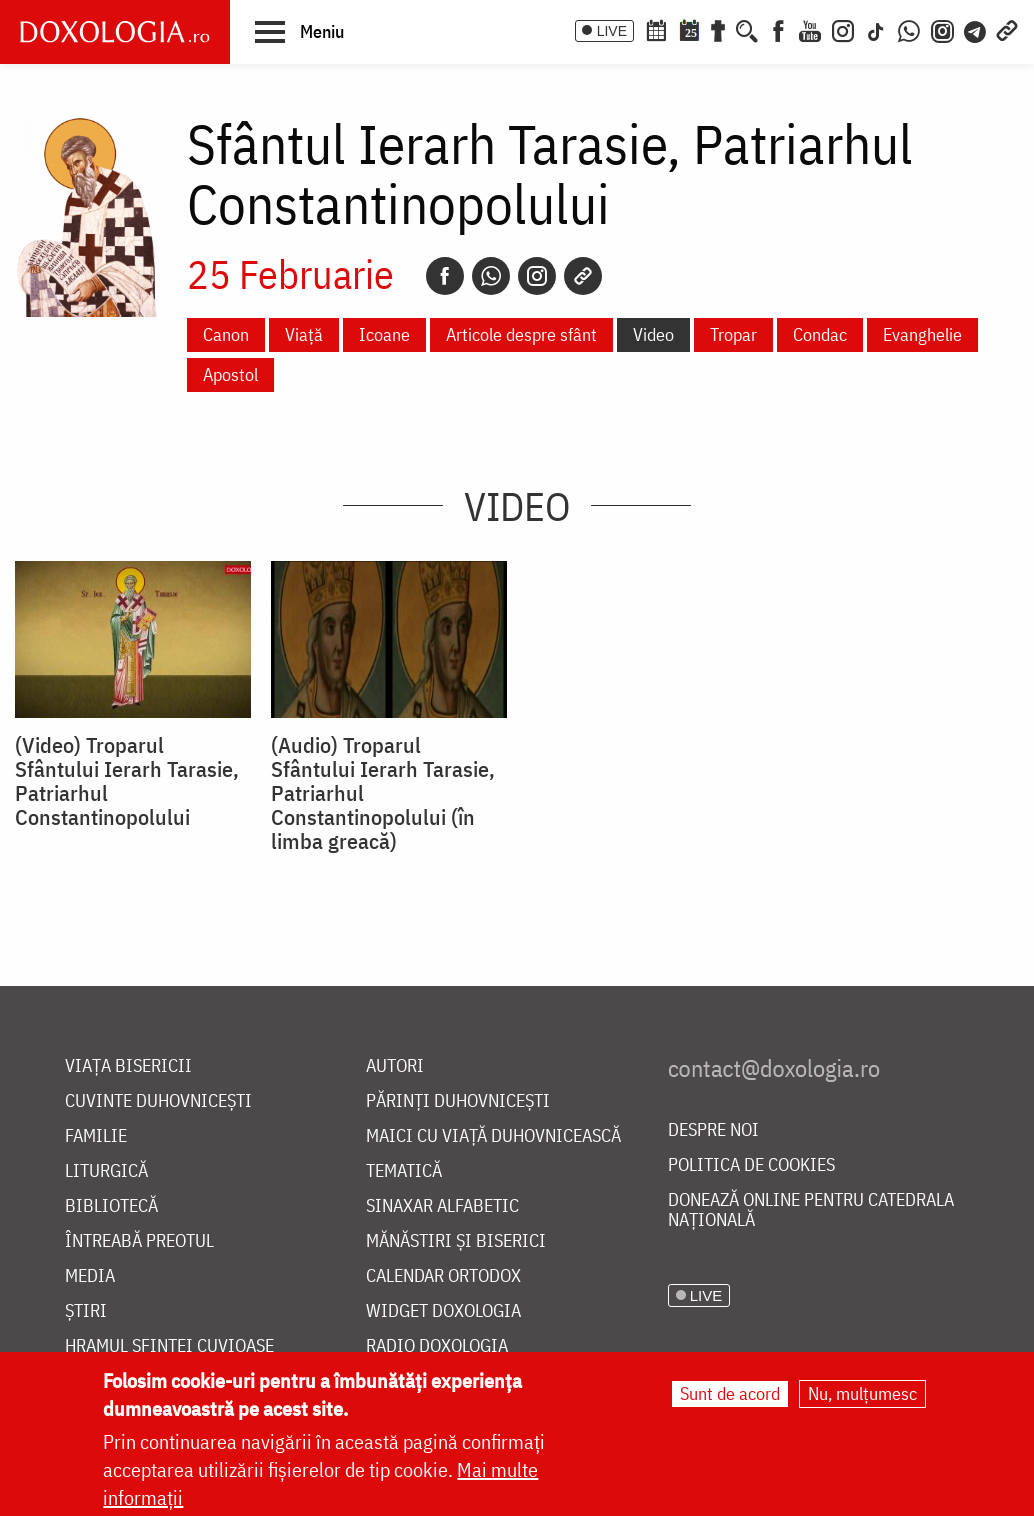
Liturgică (106, 1171)
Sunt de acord (730, 1393)
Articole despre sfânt (521, 334)
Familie (96, 1136)
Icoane (384, 334)
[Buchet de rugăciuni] (718, 29)
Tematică (404, 1171)
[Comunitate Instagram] (942, 29)
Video (653, 334)
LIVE (612, 31)
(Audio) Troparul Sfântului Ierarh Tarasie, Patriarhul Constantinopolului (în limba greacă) (383, 793)
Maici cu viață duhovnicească (493, 1136)
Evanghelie (922, 334)
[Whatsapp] (491, 276)
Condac (820, 334)
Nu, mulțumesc (862, 1393)
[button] (299, 31)
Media (90, 1276)
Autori (395, 1066)
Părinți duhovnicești (458, 1101)
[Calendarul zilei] (689, 29)
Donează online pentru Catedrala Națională (811, 1210)
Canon (226, 334)
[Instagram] (843, 29)
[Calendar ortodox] (656, 29)
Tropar (733, 334)
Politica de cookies (751, 1165)
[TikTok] (876, 29)
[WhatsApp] (909, 29)
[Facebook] (778, 29)
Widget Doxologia (443, 1311)
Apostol (230, 374)
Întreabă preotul (139, 1241)
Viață (304, 334)
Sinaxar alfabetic (442, 1206)
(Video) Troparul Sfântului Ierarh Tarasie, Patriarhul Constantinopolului (127, 781)
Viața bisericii (128, 1066)
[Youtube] (810, 29)
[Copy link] (583, 276)
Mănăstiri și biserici (456, 1241)
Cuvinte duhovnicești (158, 1101)
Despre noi (713, 1130)
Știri (86, 1311)
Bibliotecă (111, 1206)
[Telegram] (976, 29)
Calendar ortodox (443, 1276)
